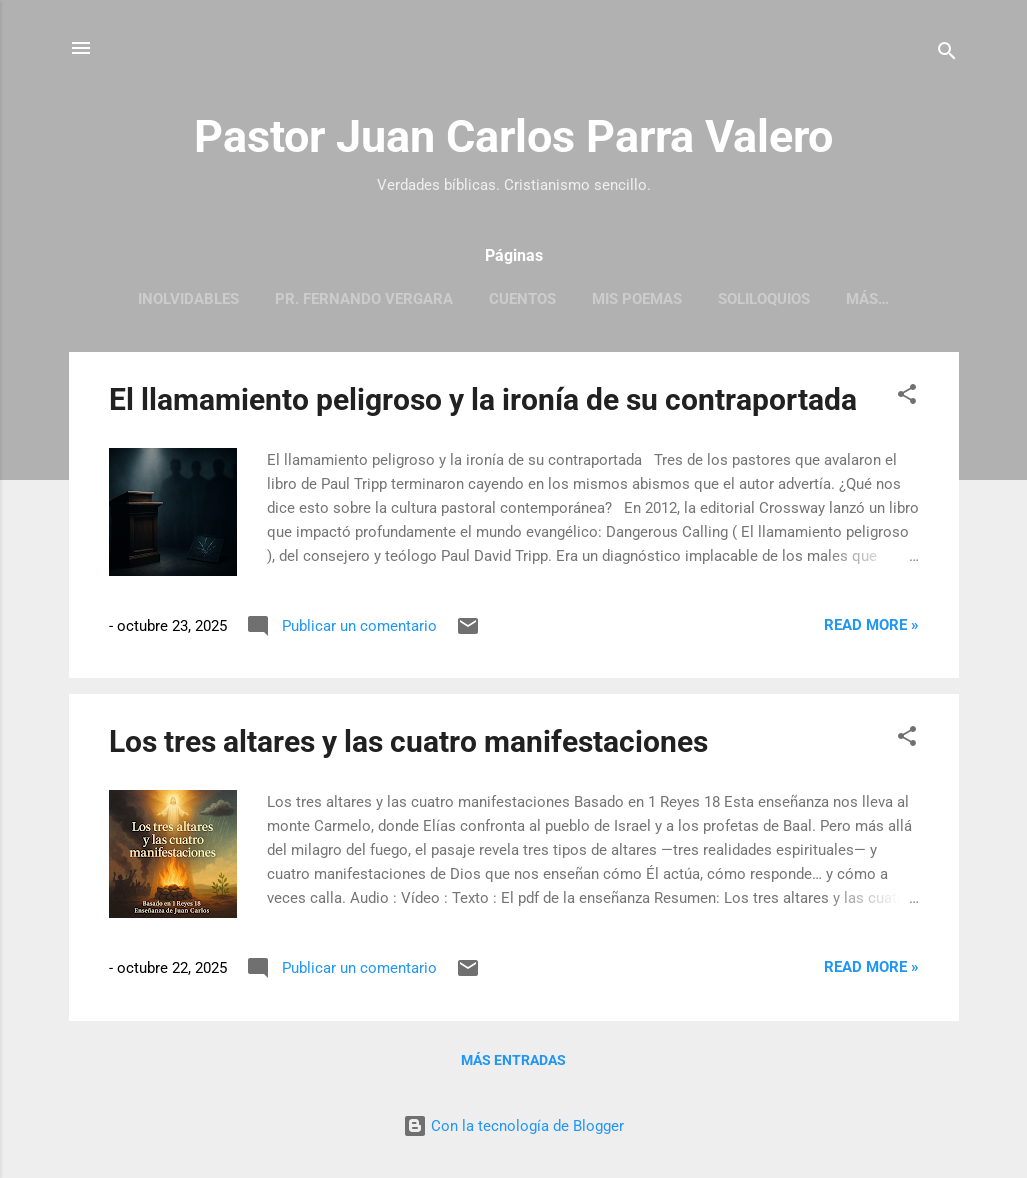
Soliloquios (764, 299)
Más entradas (513, 1060)
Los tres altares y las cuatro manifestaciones (408, 741)
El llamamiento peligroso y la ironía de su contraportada (483, 399)
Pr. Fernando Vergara (364, 299)
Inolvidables (188, 299)
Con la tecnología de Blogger (513, 1126)
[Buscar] (947, 54)
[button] (907, 397)
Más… (867, 299)
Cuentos (522, 299)
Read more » (871, 625)
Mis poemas (637, 299)
